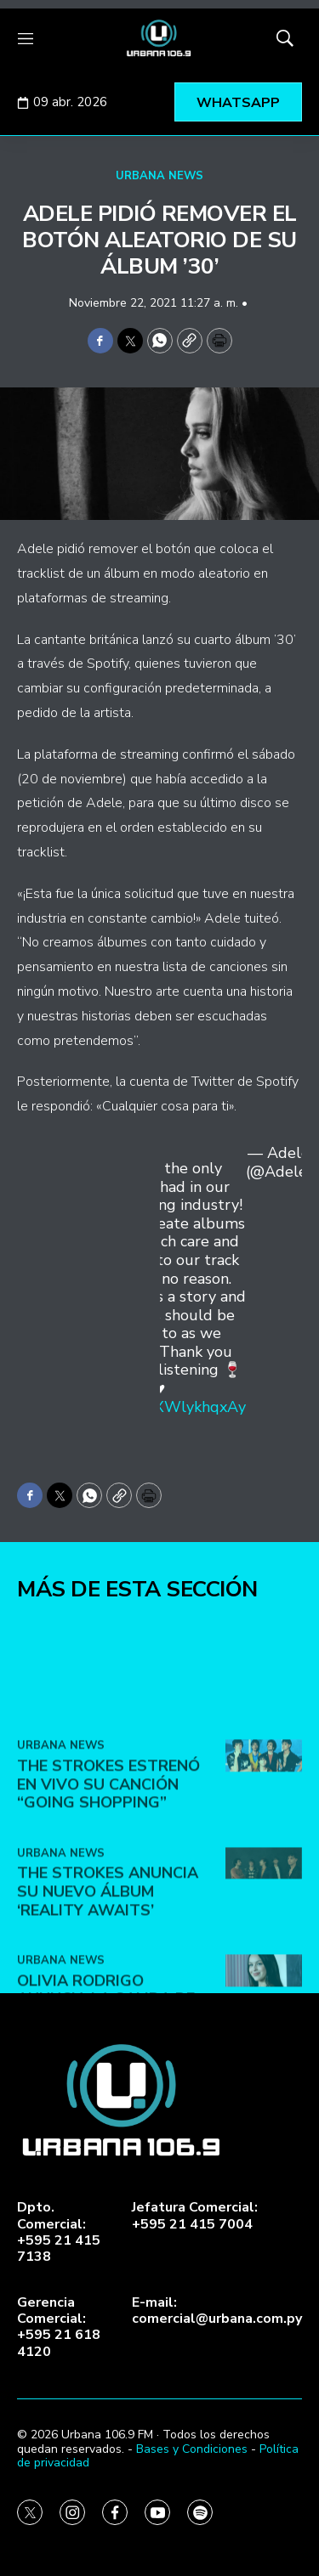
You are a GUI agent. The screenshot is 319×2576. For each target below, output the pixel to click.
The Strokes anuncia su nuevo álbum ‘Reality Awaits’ (107, 2013)
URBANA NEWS (159, 176)
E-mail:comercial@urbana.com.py (217, 2311)
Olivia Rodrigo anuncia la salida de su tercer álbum (106, 2120)
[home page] (159, 38)
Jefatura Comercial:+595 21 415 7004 (195, 2216)
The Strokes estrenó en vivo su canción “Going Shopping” (108, 1905)
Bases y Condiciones (192, 2449)
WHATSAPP (238, 102)
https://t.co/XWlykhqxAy (161, 1407)
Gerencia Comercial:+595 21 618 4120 (58, 2327)
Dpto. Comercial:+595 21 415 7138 (58, 2232)
